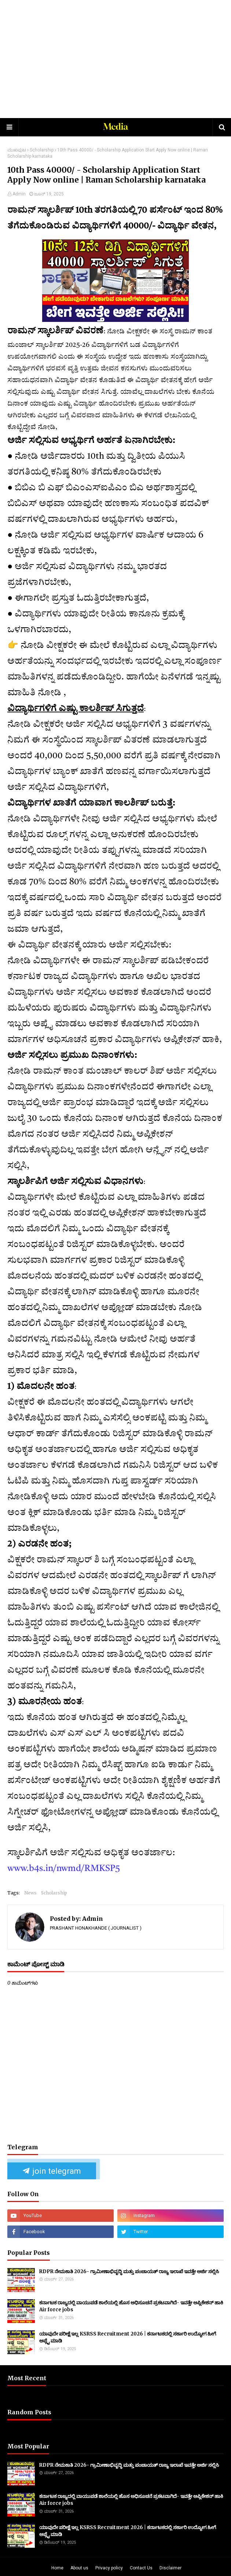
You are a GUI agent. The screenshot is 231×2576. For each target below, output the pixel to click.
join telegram (51, 2171)
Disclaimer (171, 2568)
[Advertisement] (119, 58)
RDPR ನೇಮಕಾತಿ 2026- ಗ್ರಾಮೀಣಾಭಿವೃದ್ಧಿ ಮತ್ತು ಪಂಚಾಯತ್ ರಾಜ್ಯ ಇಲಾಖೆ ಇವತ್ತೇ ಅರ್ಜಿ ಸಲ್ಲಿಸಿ (129, 2271)
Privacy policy (109, 2568)
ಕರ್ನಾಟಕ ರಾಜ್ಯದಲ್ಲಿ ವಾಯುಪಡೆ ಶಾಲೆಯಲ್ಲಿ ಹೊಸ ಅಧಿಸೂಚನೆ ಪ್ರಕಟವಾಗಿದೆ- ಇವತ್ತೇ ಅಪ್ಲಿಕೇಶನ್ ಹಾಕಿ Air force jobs (131, 2306)
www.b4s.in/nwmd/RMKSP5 (63, 1868)
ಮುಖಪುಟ (16, 150)
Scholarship (42, 150)
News (30, 1893)
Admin (19, 194)
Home (57, 2568)
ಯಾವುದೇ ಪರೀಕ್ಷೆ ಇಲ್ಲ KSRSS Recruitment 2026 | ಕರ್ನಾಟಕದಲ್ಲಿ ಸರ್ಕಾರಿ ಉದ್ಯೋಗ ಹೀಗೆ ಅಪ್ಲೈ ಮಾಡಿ (127, 2337)
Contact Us (141, 2568)
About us (79, 2568)
